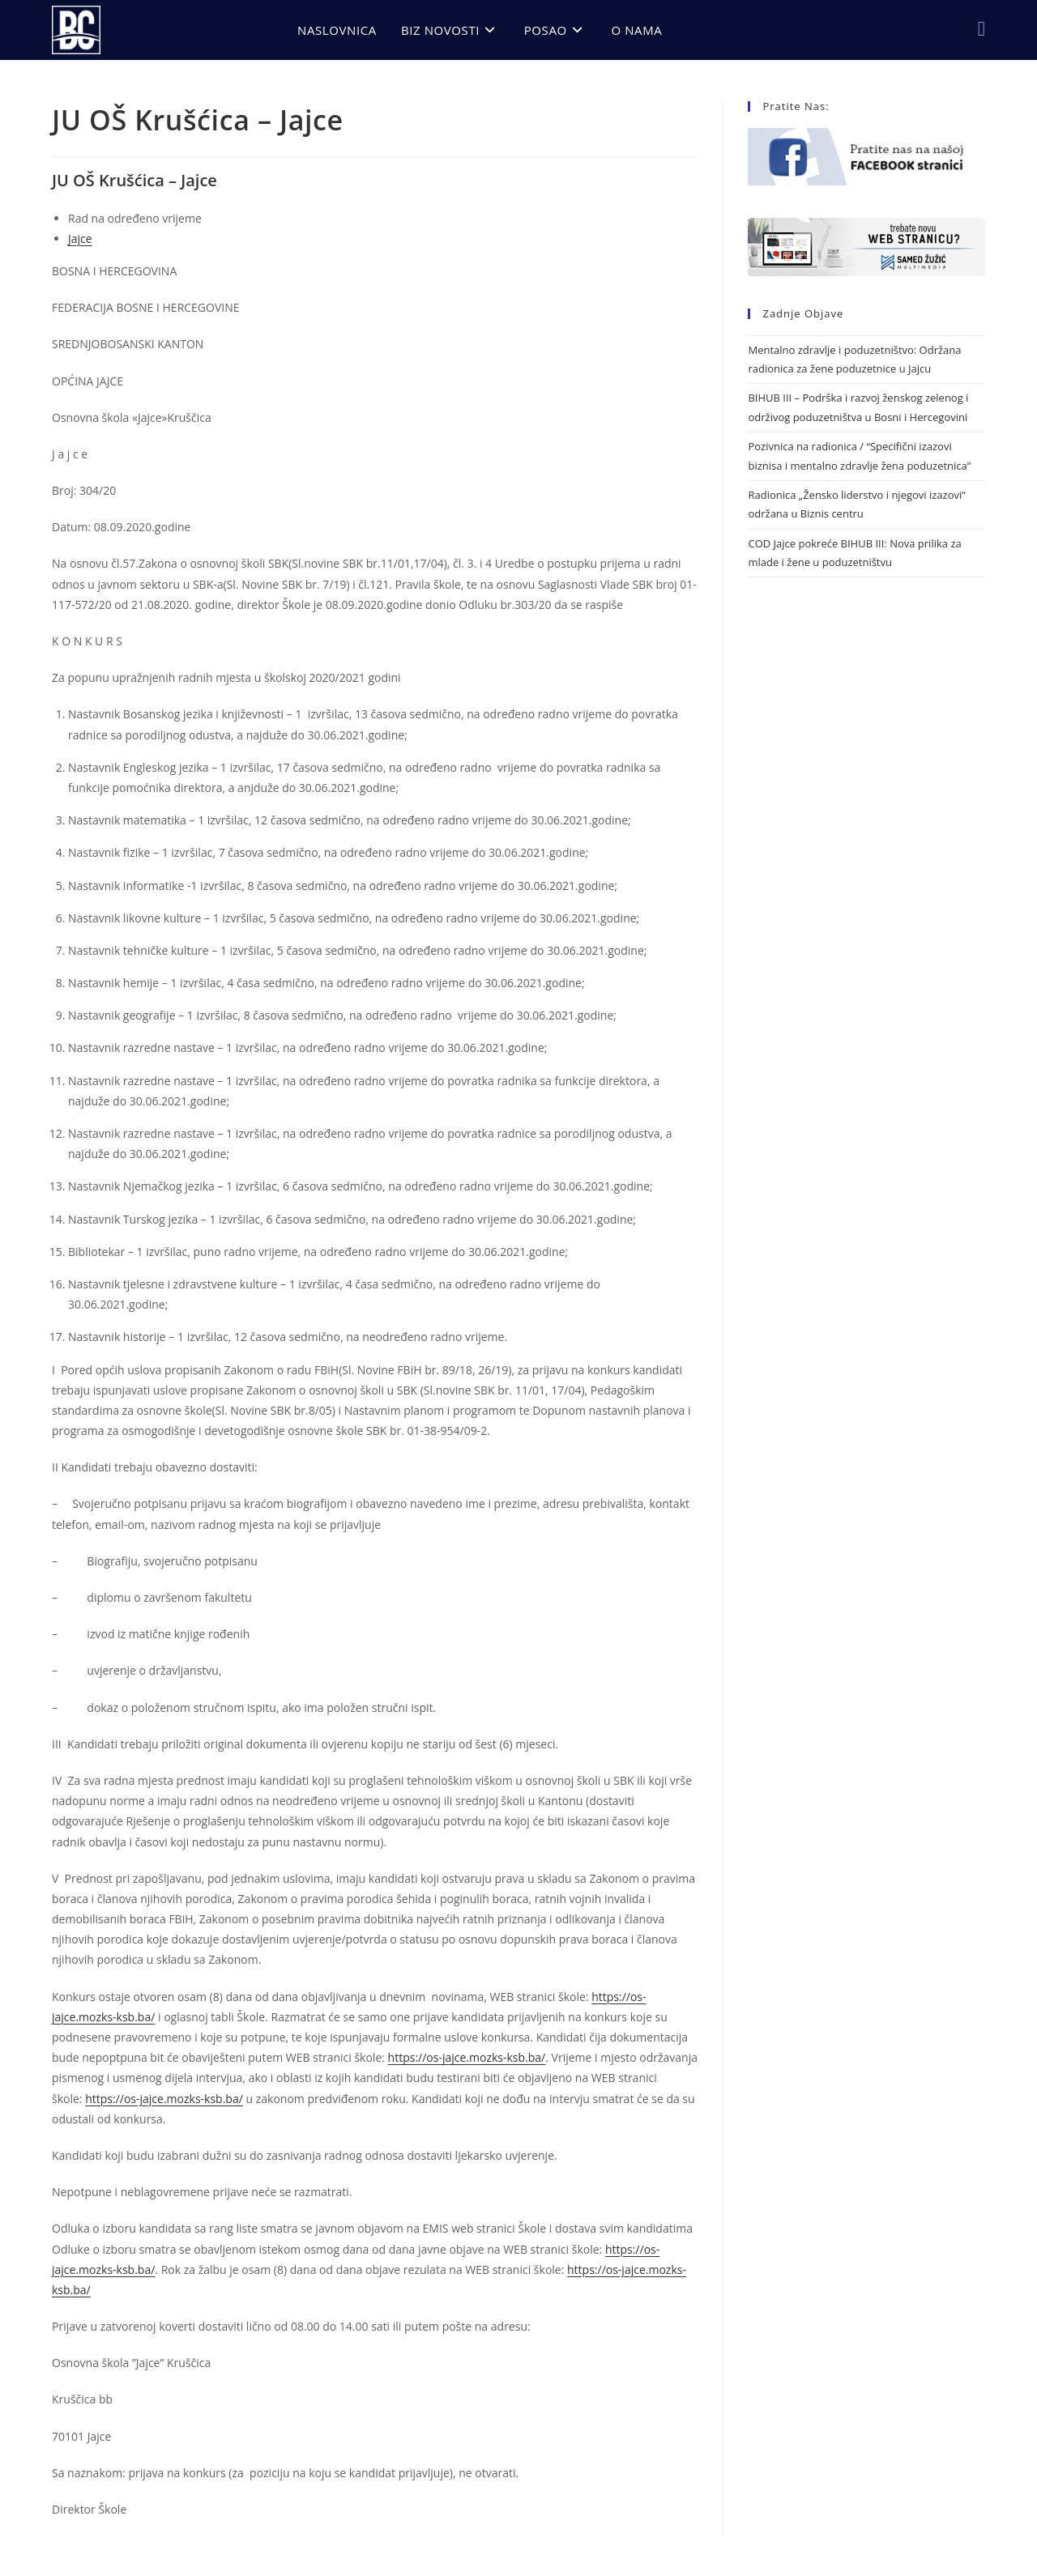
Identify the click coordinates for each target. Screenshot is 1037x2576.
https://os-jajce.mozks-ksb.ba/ (467, 2057)
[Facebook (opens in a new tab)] (981, 28)
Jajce (80, 238)
